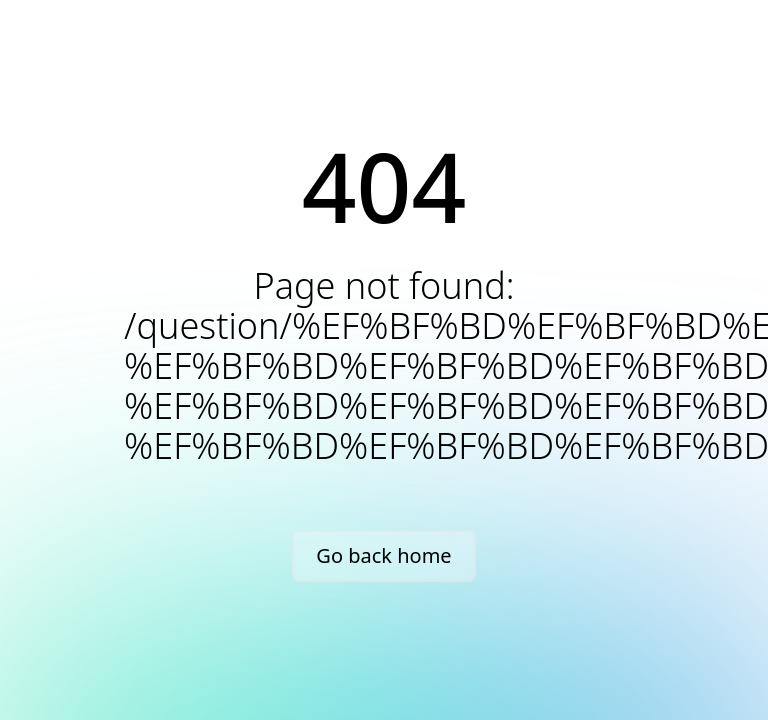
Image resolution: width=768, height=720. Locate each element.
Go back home (383, 555)
